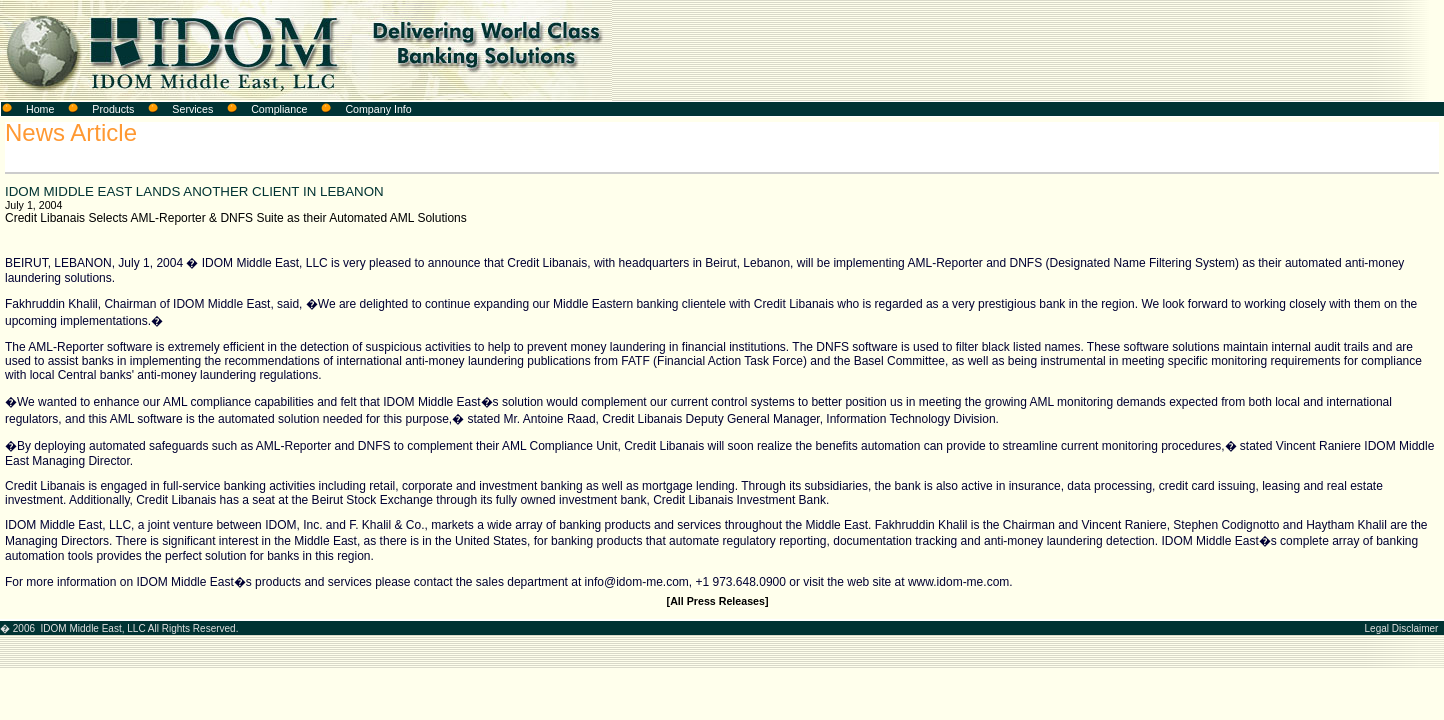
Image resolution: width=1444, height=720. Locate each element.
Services (192, 109)
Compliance (279, 109)
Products (113, 109)
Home (40, 109)
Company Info (378, 109)
